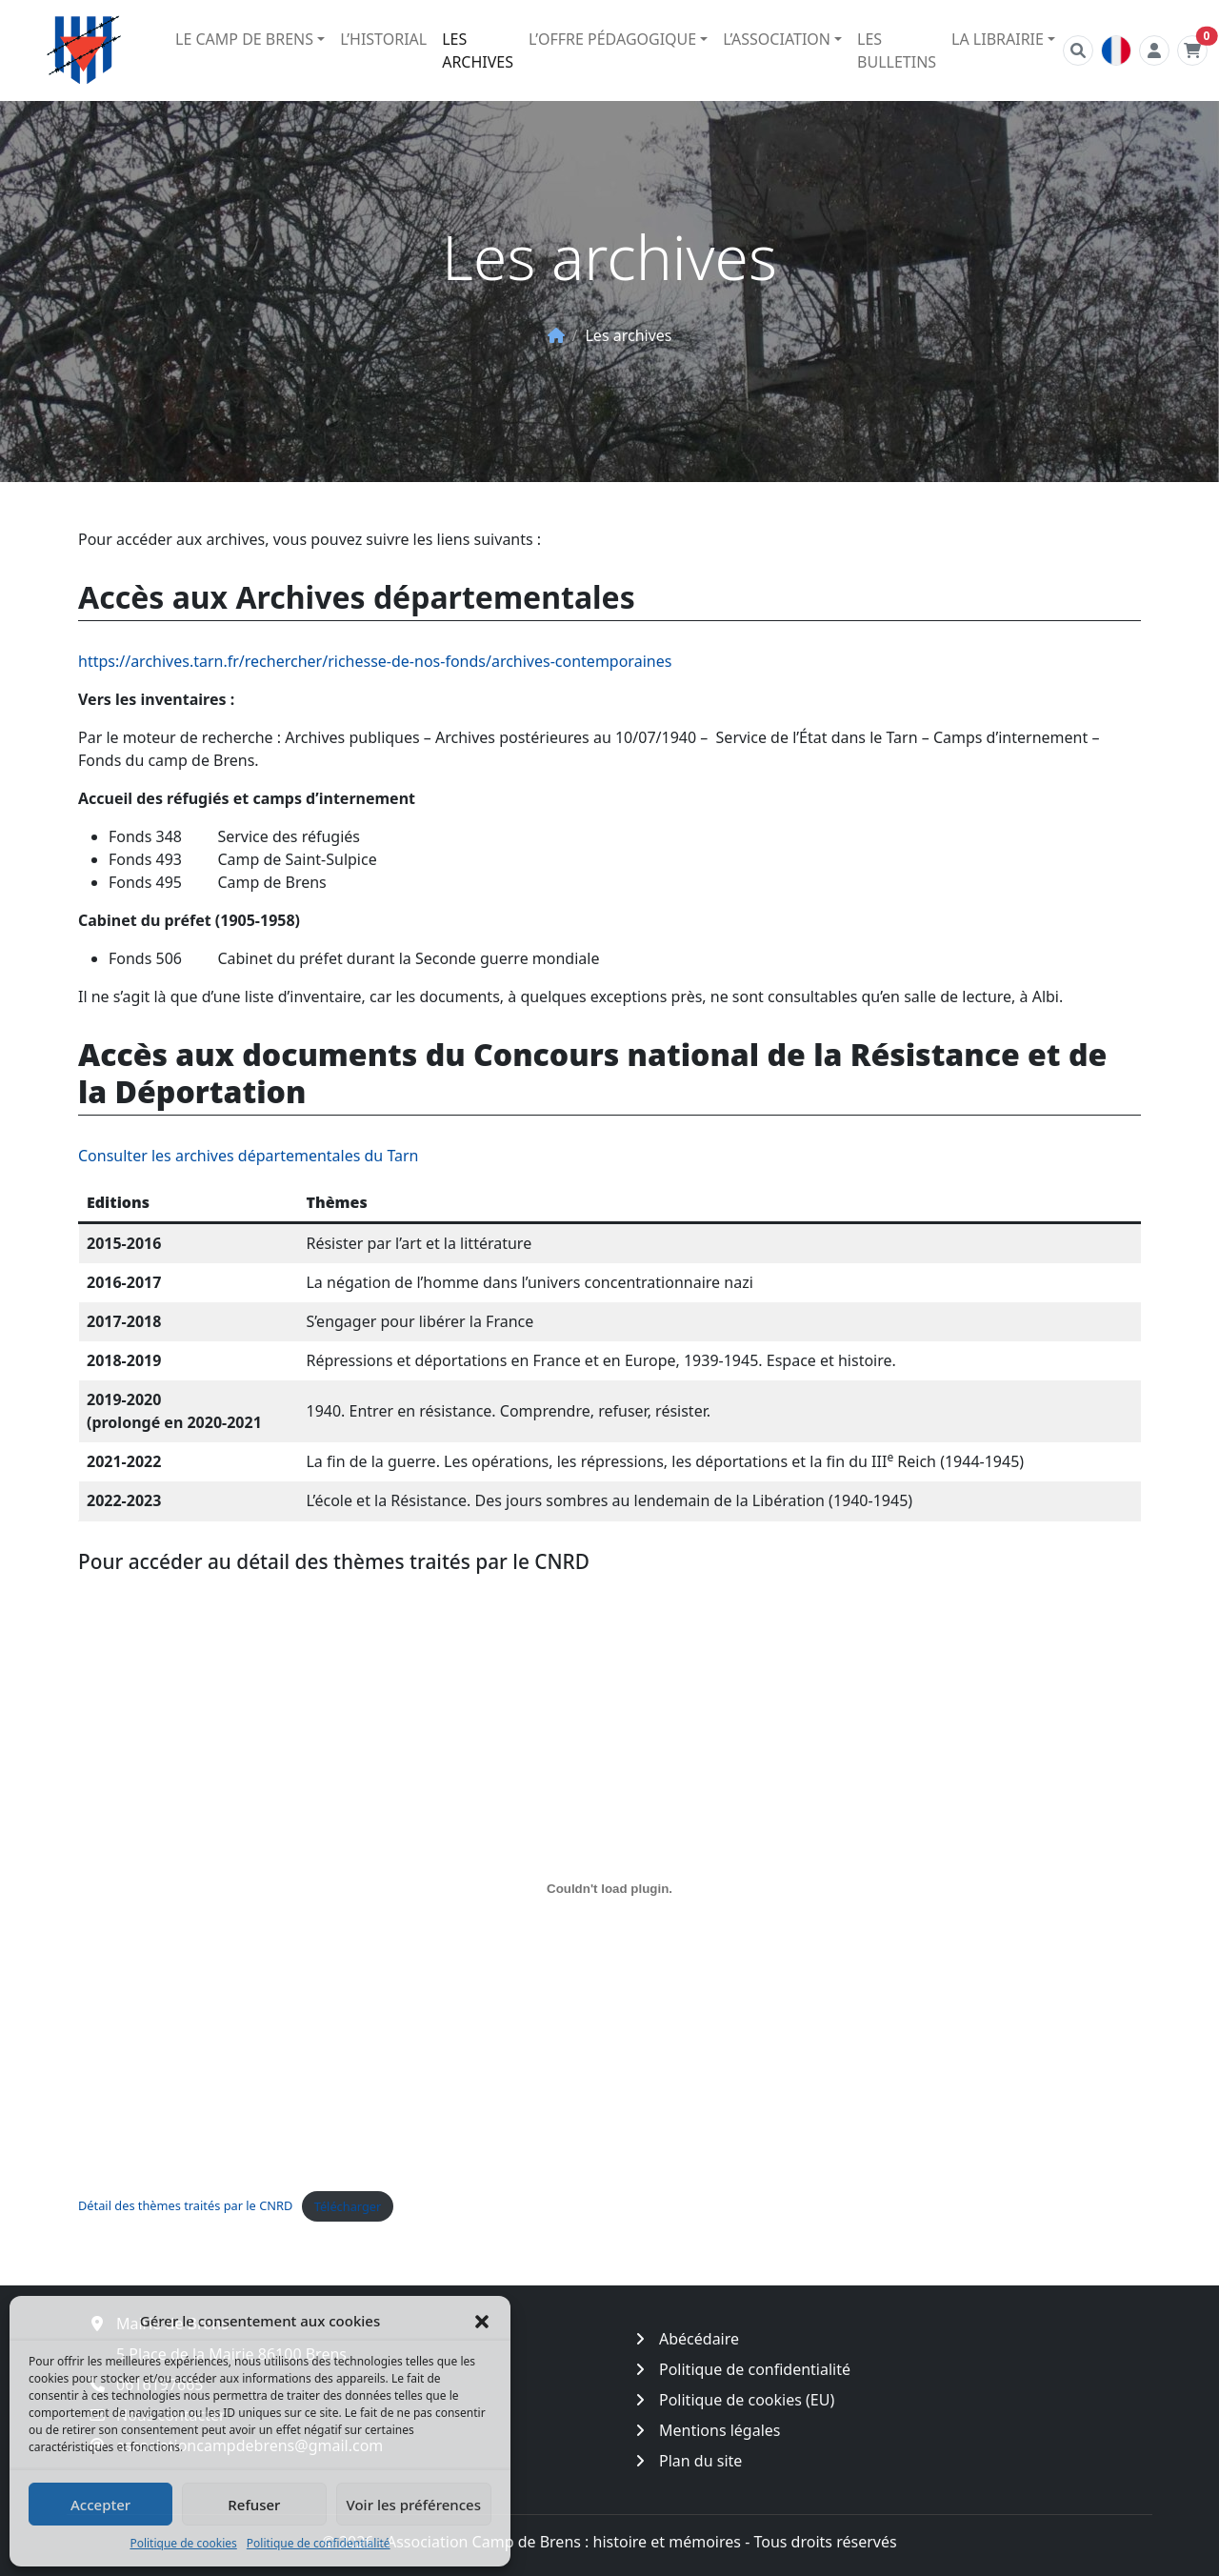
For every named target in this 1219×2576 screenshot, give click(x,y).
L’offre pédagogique (612, 39)
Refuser (254, 2504)
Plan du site (700, 2460)
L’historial (383, 39)
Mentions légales (720, 2430)
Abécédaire (699, 2338)
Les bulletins (896, 50)
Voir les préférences (414, 2504)
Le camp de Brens (244, 39)
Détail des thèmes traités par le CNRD (185, 2206)
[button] (481, 2320)
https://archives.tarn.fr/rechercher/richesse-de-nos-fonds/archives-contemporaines (374, 661)
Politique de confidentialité (318, 2543)
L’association (776, 39)
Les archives (477, 50)
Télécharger (348, 2206)
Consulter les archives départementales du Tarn (248, 1155)
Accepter (100, 2504)
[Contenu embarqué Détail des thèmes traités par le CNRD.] (609, 1888)
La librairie (997, 39)
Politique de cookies (183, 2543)
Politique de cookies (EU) (746, 2399)
